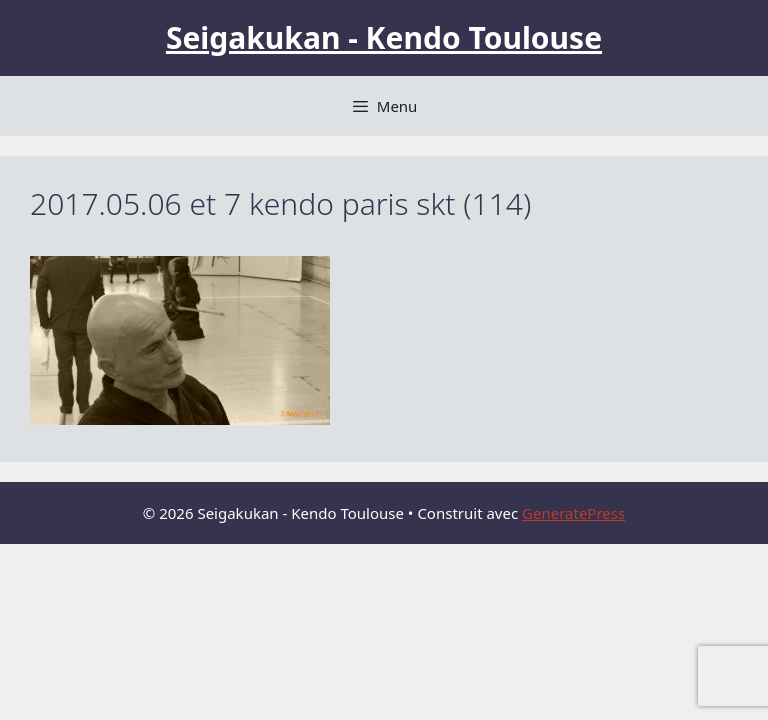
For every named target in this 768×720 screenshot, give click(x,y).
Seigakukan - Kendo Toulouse (384, 37)
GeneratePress (573, 513)
